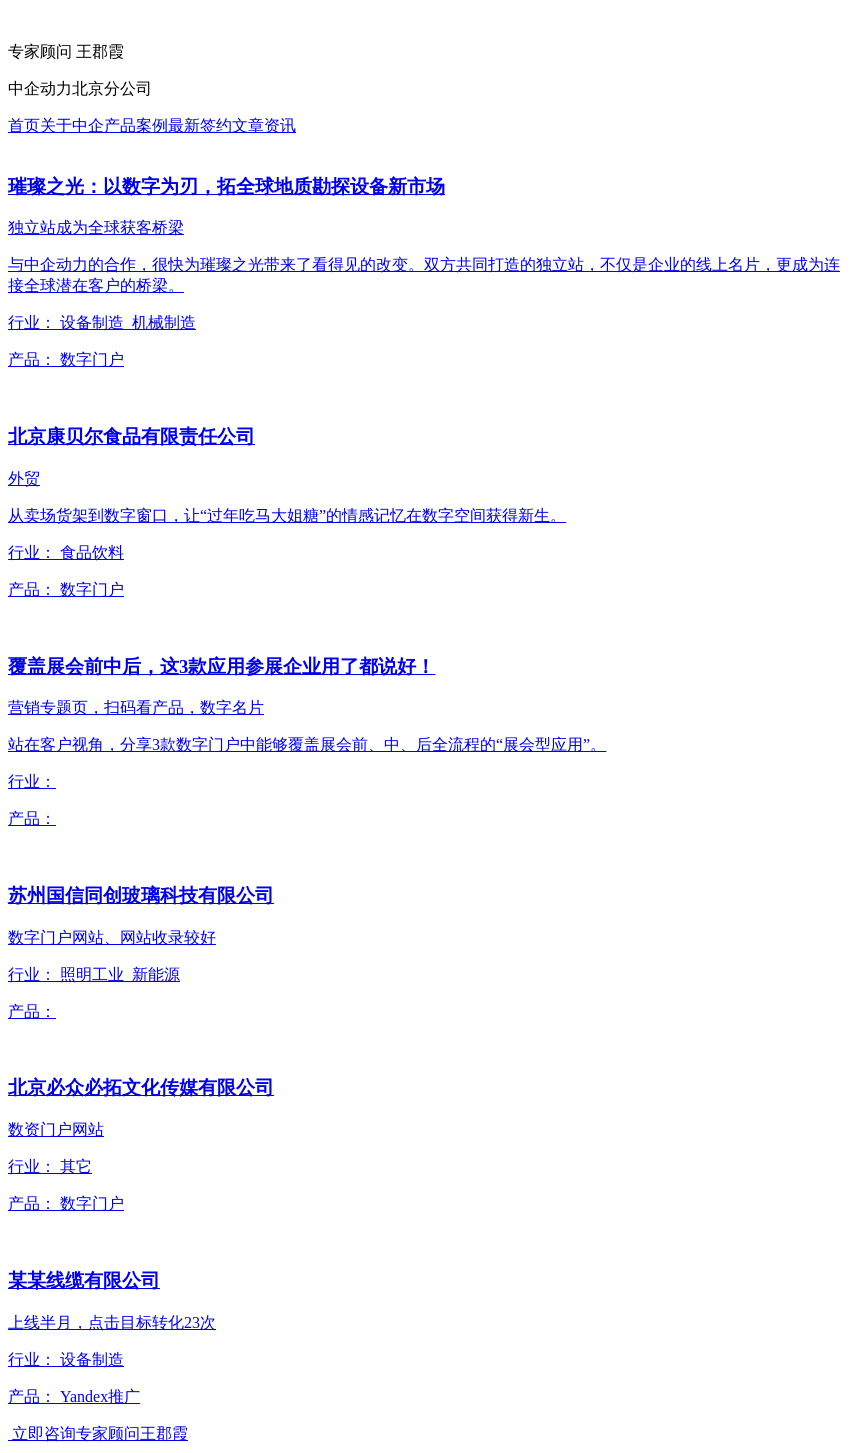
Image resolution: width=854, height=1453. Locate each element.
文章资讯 (264, 125)
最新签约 (200, 125)
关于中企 (72, 125)
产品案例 (136, 125)
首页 (24, 125)
